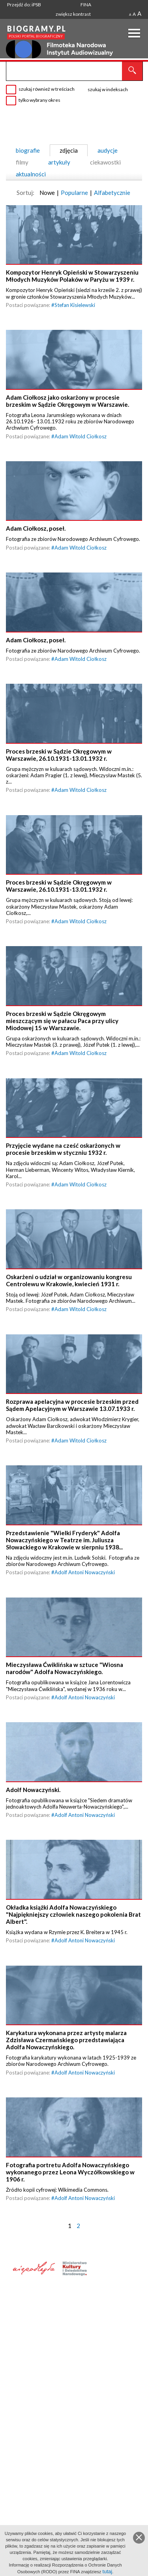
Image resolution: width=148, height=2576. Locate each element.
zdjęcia (69, 150)
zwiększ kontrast (73, 14)
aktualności (31, 174)
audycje (107, 150)
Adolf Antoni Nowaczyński (84, 1668)
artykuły (59, 162)
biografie (28, 150)
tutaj (107, 2571)
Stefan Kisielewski (74, 314)
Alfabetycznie (112, 192)
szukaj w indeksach (108, 89)
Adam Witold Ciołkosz (80, 454)
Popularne (74, 192)
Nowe (47, 192)
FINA (86, 4)
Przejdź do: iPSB (24, 4)
